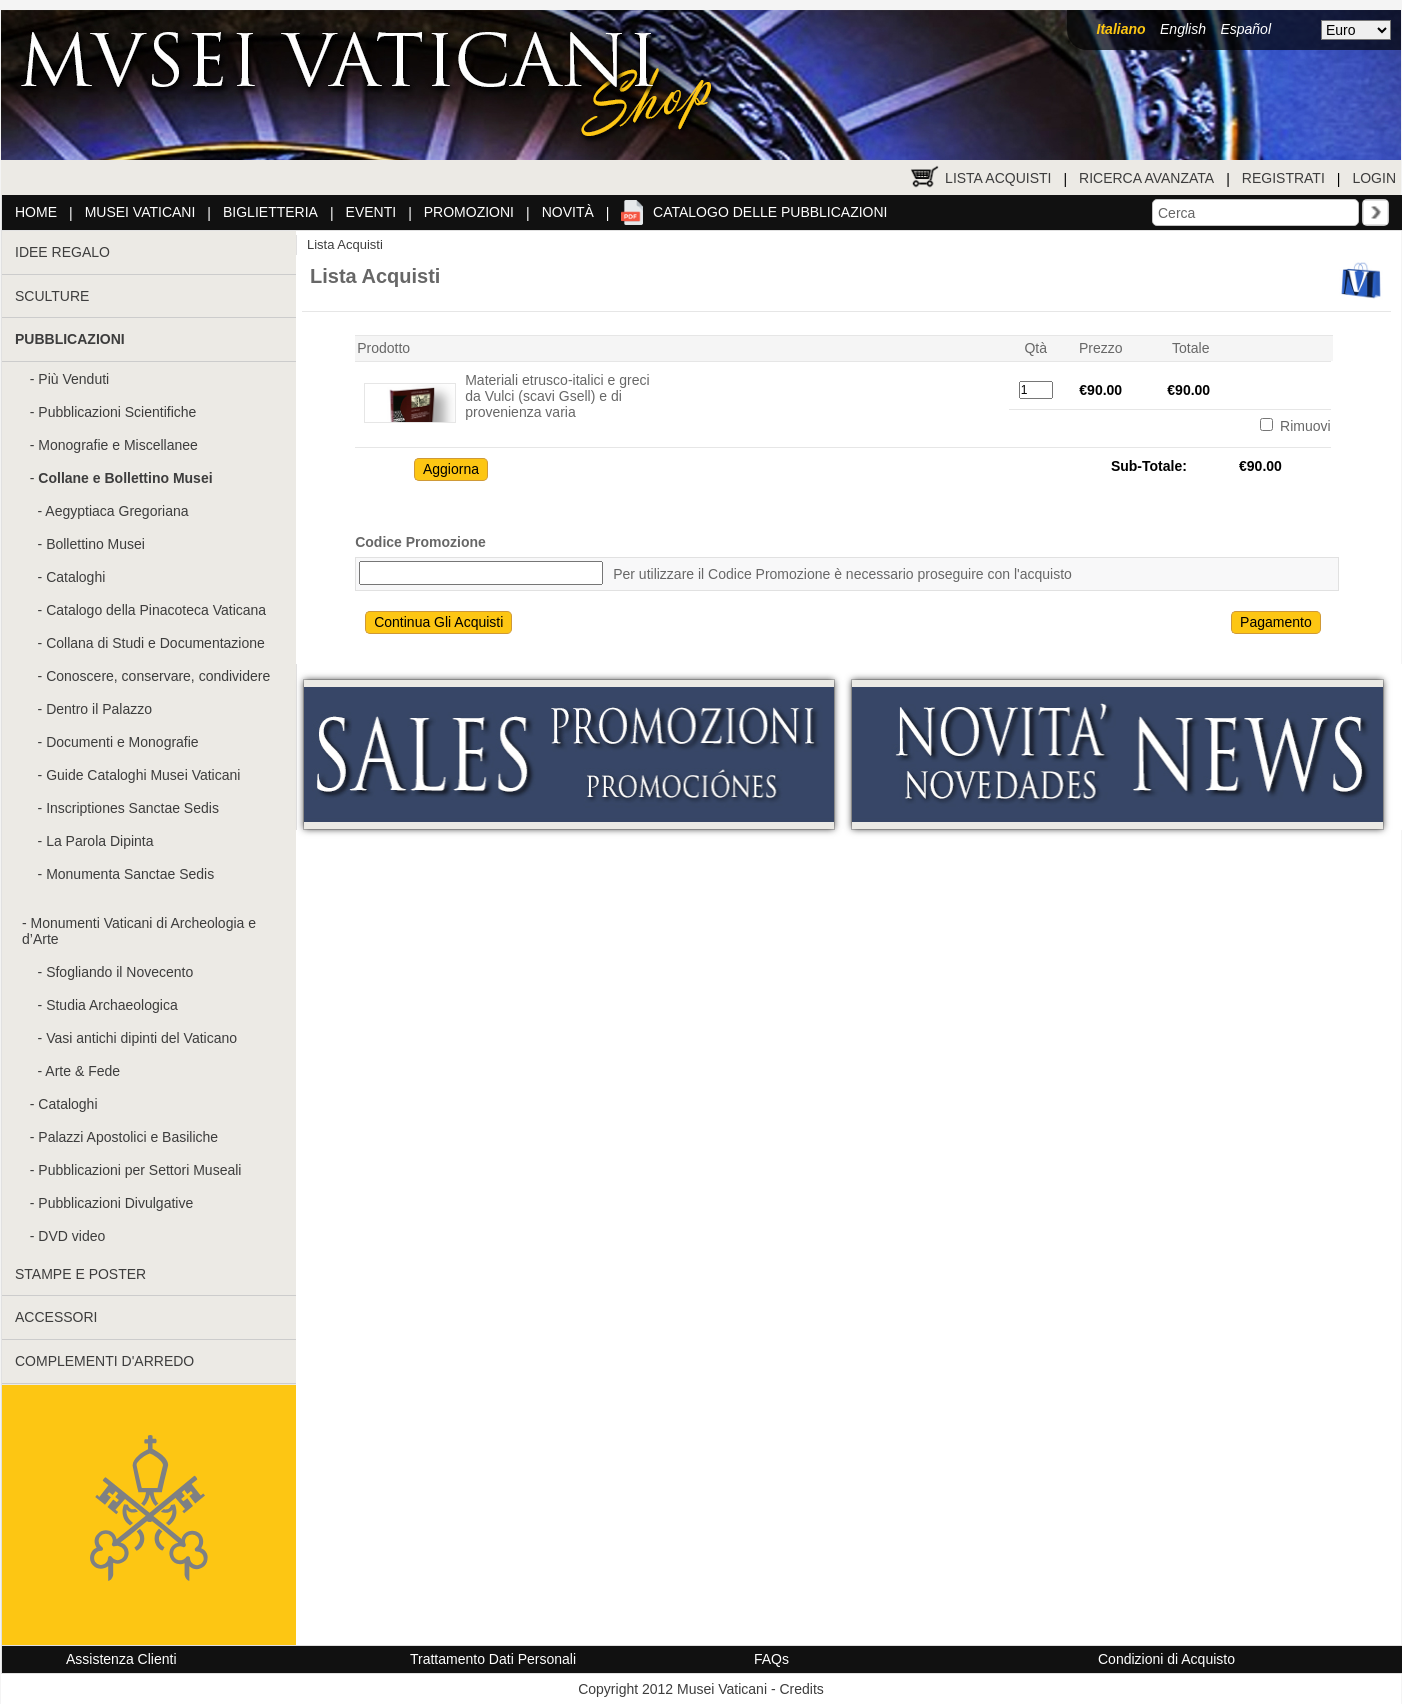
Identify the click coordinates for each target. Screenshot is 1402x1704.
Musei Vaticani (140, 212)
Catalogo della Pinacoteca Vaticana (156, 610)
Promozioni (469, 212)
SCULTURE (52, 296)
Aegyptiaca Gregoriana (116, 511)
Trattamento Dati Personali (493, 1659)
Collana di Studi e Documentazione (155, 643)
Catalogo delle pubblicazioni (770, 212)
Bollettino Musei (95, 544)
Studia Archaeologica (112, 1005)
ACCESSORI (56, 1317)
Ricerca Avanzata (1146, 178)
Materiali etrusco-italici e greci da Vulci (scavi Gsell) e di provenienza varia (557, 396)
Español (1245, 29)
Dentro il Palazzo (99, 709)
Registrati (1283, 178)
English (1183, 29)
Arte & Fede (82, 1071)
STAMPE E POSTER (80, 1274)
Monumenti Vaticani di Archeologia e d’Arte (139, 931)
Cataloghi (75, 577)
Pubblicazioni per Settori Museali (139, 1170)
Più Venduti (73, 379)
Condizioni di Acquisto (1166, 1659)
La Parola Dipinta (99, 841)
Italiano (1121, 29)
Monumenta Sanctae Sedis (130, 874)
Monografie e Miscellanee (118, 445)
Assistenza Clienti (121, 1659)
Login (1374, 178)
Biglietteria (270, 212)
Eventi (371, 212)
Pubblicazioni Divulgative (115, 1203)
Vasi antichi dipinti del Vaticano (141, 1038)
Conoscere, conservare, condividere (158, 676)
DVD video (71, 1236)
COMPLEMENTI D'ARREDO (104, 1361)
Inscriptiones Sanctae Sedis (132, 808)
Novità (568, 212)
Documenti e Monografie (122, 742)
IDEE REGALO (62, 252)
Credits (801, 1689)
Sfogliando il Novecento (119, 972)
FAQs (771, 1659)
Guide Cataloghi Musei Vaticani (143, 775)
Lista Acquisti (998, 178)
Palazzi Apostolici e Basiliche (128, 1137)
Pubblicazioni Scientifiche (117, 412)
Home (36, 212)
